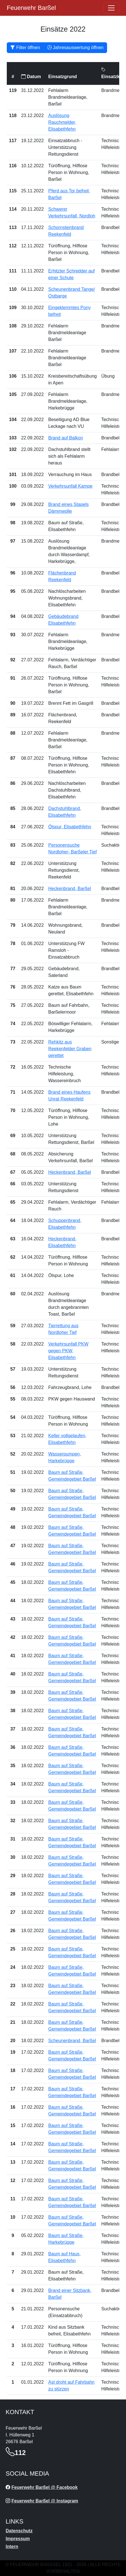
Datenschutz (19, 2530)
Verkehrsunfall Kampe (70, 486)
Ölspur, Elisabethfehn (69, 826)
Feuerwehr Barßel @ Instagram (44, 2500)
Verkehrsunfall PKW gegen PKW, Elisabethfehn (68, 1351)
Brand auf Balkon (65, 437)
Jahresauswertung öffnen (75, 47)
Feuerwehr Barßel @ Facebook (44, 2487)
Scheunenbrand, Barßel (72, 2040)
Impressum (18, 2538)
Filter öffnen (25, 47)
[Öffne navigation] (111, 8)
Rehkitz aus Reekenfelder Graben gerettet (70, 1049)
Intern (12, 2546)
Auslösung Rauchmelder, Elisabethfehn (62, 122)
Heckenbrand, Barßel (69, 888)
